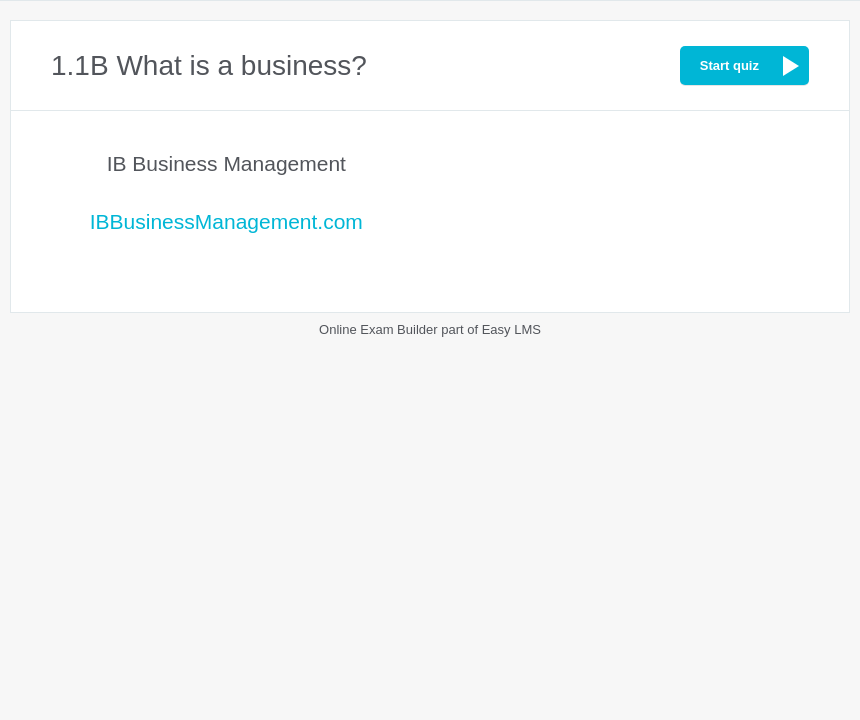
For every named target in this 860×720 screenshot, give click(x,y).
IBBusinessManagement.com (226, 221)
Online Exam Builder (378, 329)
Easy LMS (511, 329)
